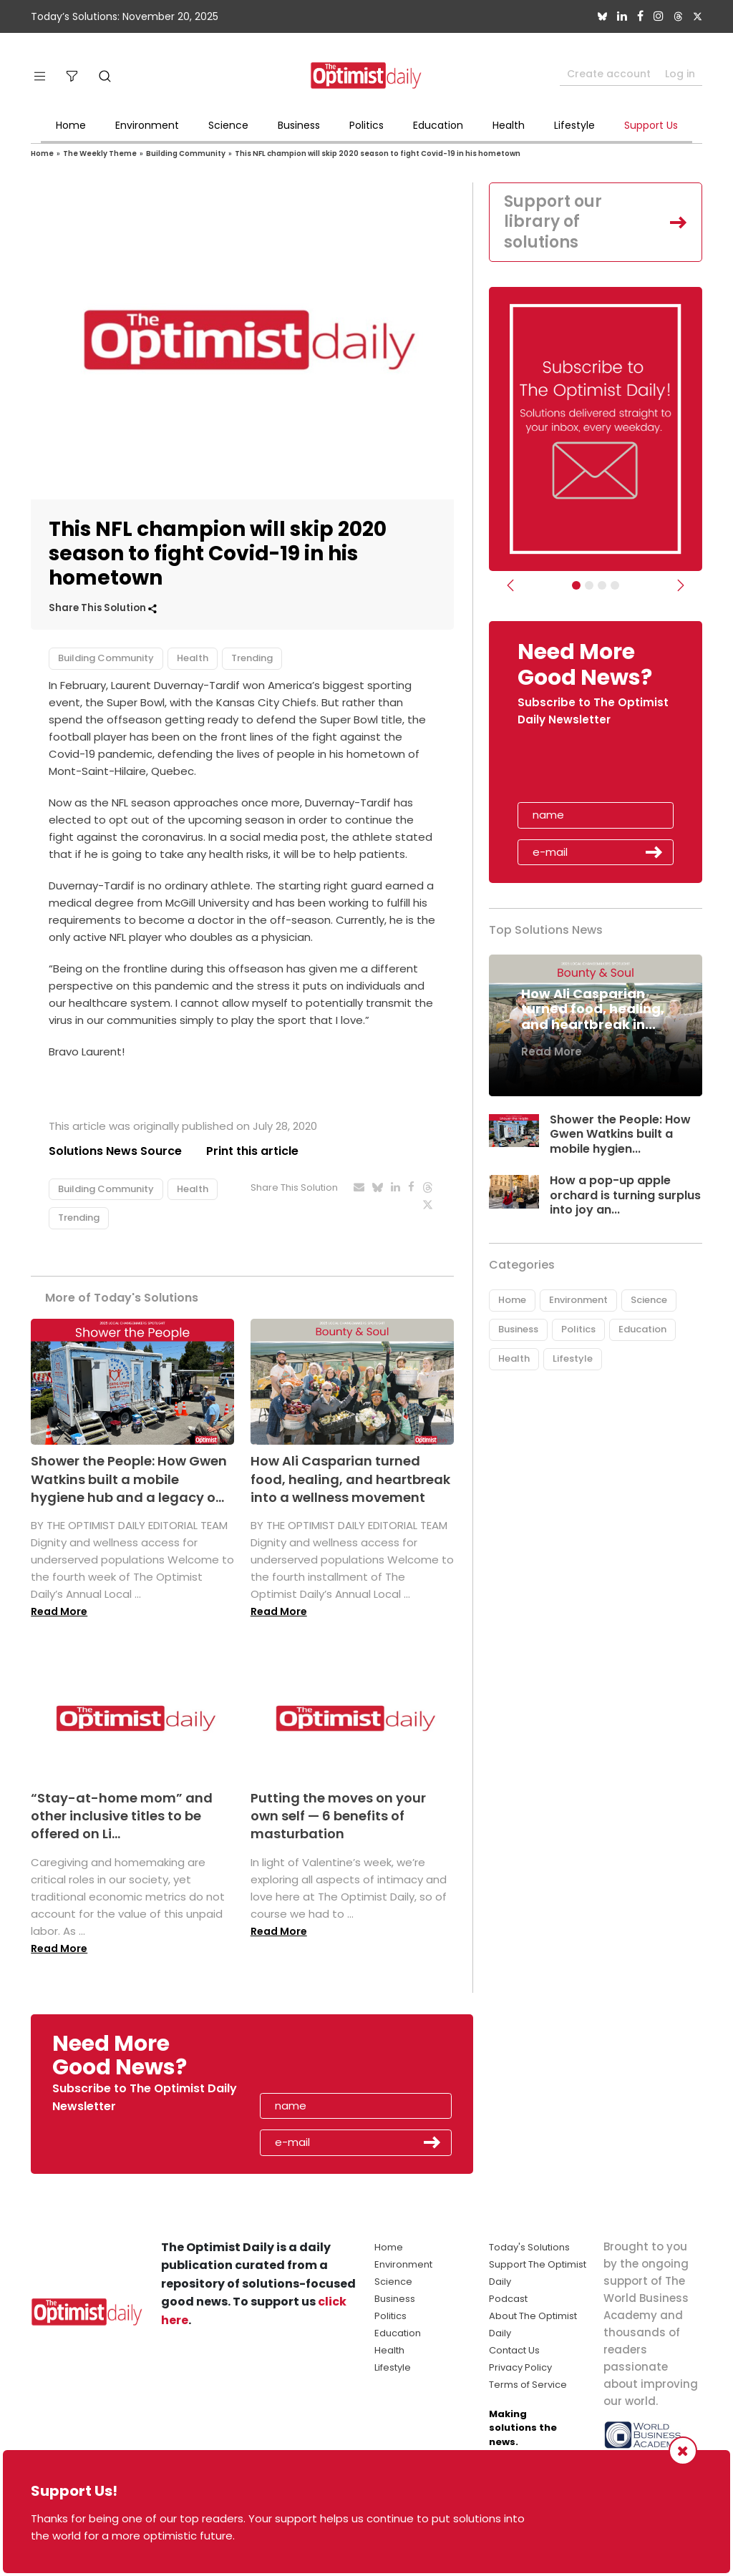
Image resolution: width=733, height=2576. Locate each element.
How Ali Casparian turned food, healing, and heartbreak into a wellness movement (350, 1479)
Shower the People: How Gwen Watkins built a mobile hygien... (620, 1134)
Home (71, 125)
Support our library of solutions (553, 221)
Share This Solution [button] (103, 608)
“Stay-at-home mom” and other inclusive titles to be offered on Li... (122, 1816)
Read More (59, 1611)
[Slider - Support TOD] (602, 585)
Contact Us (514, 2350)
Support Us (651, 125)
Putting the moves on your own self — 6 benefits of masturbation (338, 1816)
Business (299, 125)
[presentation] (600, 769)
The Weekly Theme (100, 153)
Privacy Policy (520, 2367)
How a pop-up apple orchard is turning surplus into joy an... (625, 1195)
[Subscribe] (576, 585)
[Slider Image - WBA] (589, 585)
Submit (654, 852)
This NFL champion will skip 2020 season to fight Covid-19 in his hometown (377, 153)
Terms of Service (528, 2384)
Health (508, 125)
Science (228, 125)
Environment (147, 125)
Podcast (508, 2299)
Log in (680, 74)
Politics (366, 125)
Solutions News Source (115, 1151)
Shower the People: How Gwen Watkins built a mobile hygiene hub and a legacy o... (129, 1479)
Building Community (185, 153)
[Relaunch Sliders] (615, 585)
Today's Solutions (529, 2247)
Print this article (252, 1151)
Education (438, 125)
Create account (609, 74)
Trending (252, 658)
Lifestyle (574, 125)
